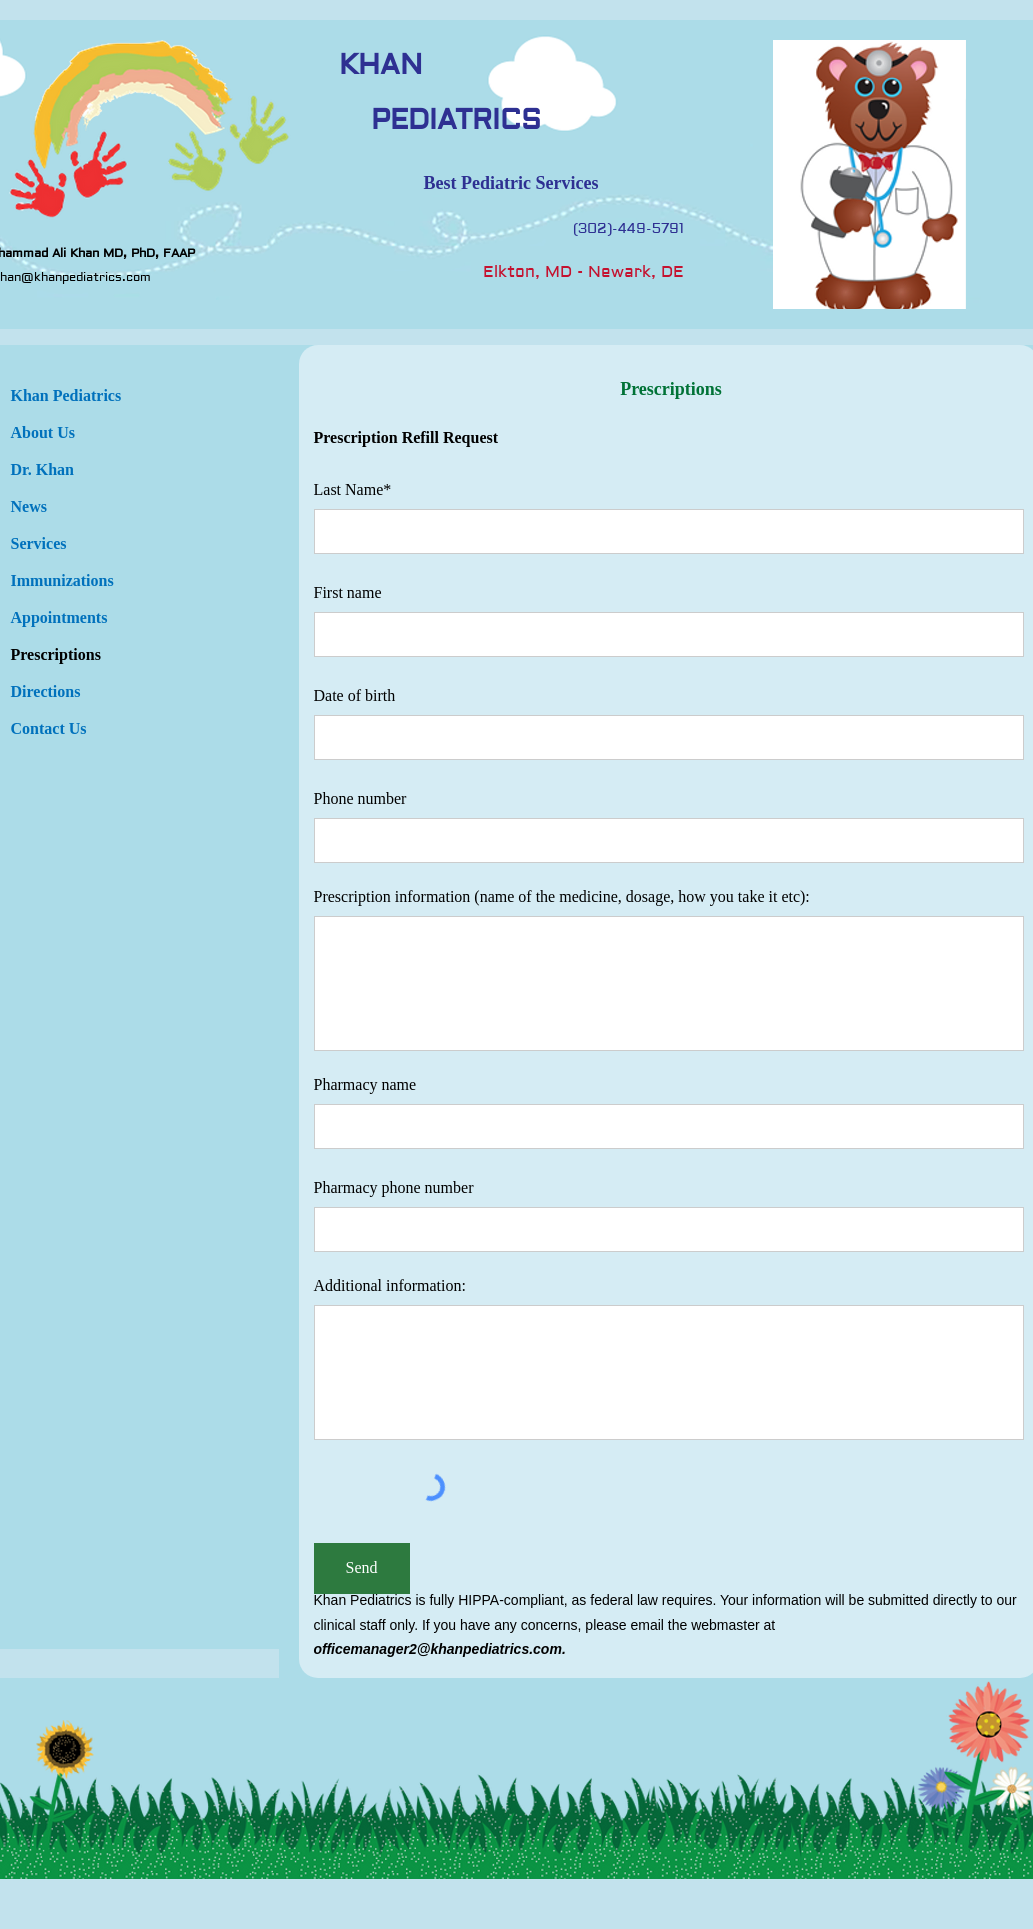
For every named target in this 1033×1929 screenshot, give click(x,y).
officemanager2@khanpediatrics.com (438, 1649)
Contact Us (49, 728)
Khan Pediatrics (66, 395)
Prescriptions (56, 654)
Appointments (59, 617)
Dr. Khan (42, 469)
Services (39, 543)
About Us (43, 432)
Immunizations (62, 580)
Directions (46, 691)
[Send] (362, 1568)
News (29, 506)
